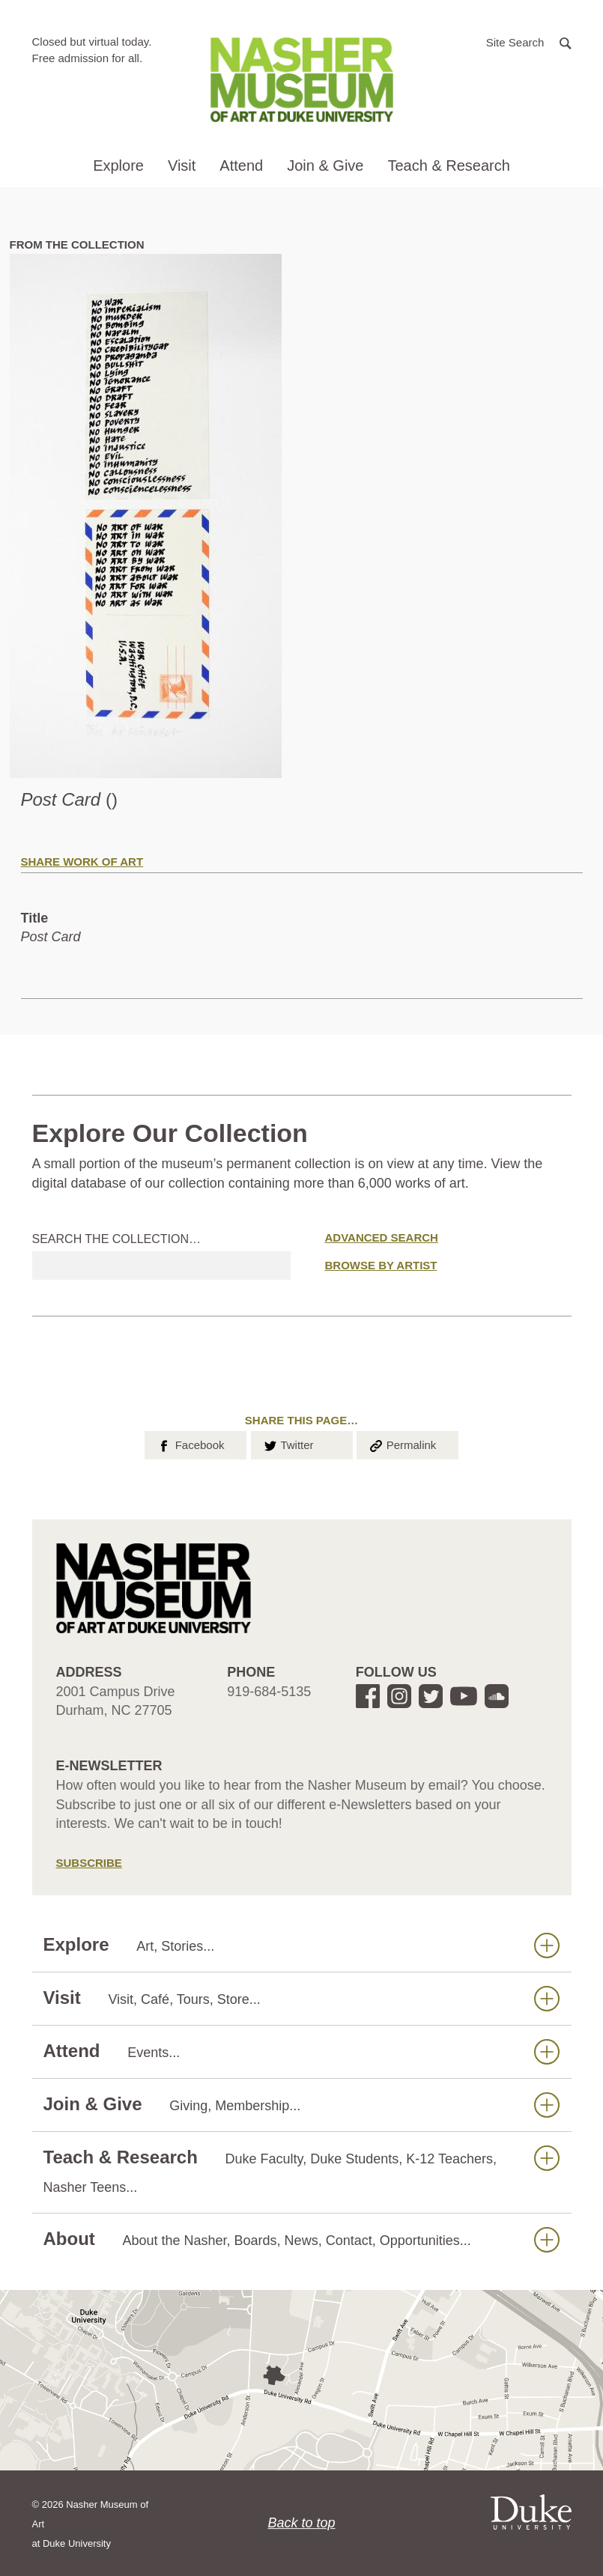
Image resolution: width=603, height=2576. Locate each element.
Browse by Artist (381, 1265)
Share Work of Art (82, 861)
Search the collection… (116, 1239)
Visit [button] (182, 165)
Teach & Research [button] (448, 165)
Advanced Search (381, 1237)
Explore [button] (118, 165)
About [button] (301, 2239)
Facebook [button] (190, 1443)
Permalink (402, 1443)
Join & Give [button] (325, 165)
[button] (529, 41)
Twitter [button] (288, 1443)
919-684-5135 (269, 1691)
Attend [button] (241, 165)
